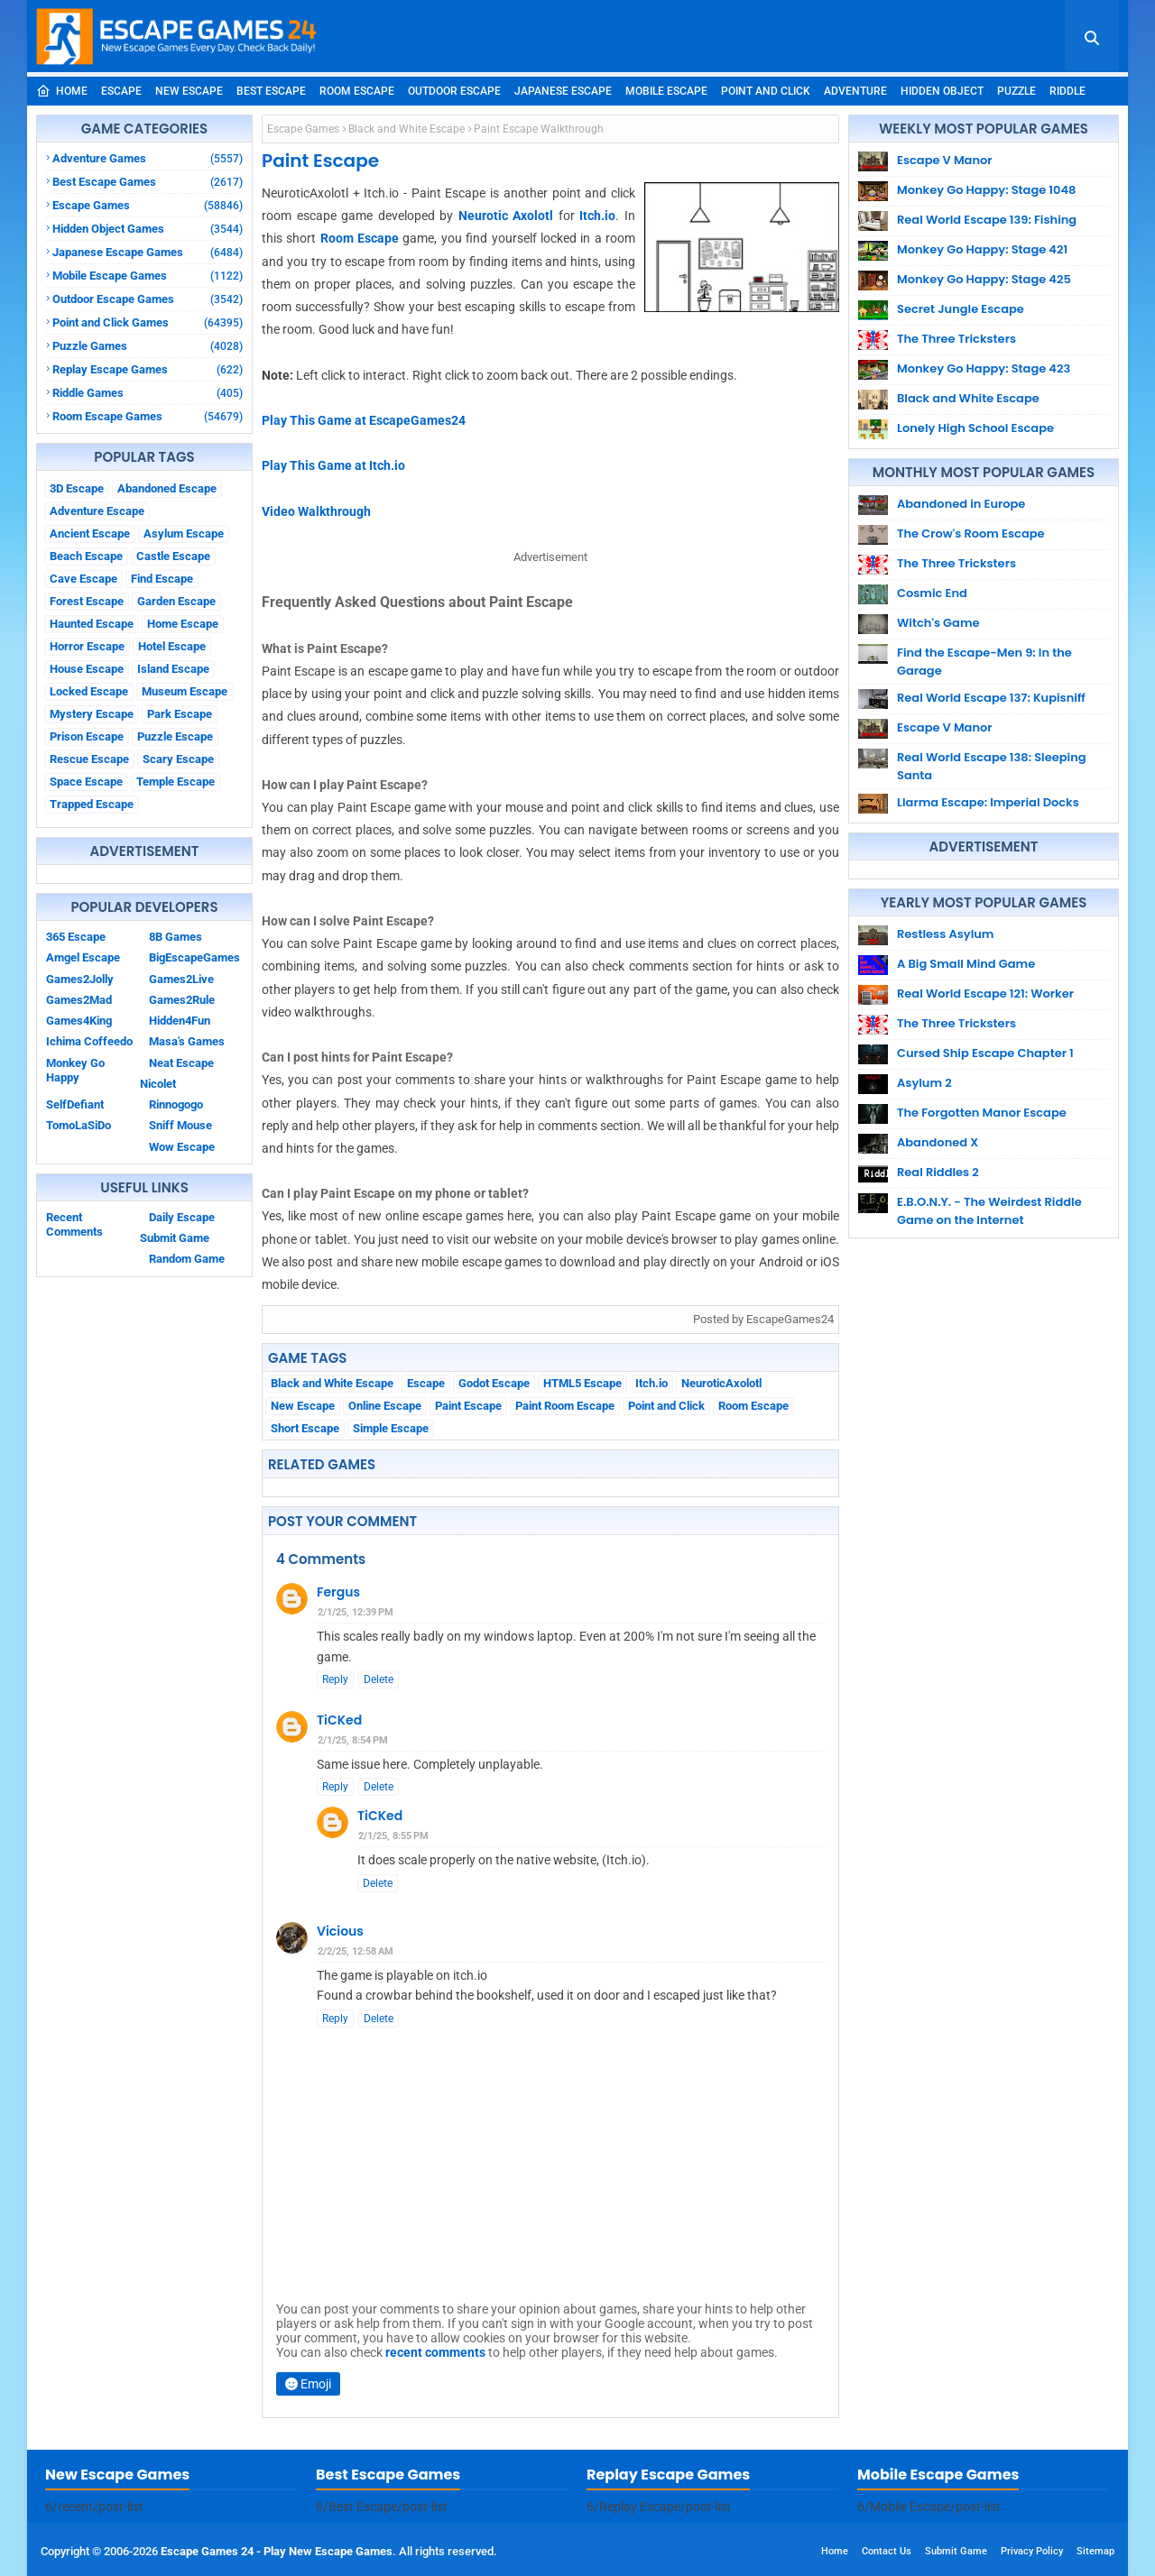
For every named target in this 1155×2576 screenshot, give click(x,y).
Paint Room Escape (564, 1405)
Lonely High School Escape (975, 428)
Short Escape (305, 1428)
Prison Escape (87, 736)
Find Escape (162, 578)
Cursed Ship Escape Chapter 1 (985, 1053)
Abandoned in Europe (961, 503)
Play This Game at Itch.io (333, 465)
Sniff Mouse (180, 1125)
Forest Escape (87, 601)
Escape (121, 91)
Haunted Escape (92, 623)
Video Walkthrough (316, 511)
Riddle (1067, 91)
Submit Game (174, 1238)
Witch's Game (938, 622)
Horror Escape (87, 646)
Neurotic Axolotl (506, 215)
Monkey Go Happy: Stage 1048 (986, 189)
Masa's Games (187, 1041)
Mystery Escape (92, 714)
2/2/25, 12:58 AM (355, 1951)
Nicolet (158, 1083)
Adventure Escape (97, 511)
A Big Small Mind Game (966, 963)
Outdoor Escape (454, 91)
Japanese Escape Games (147, 252)
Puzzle (1016, 91)
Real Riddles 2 (938, 1172)
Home (62, 91)
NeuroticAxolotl (721, 1383)
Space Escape (86, 781)
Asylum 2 (924, 1082)
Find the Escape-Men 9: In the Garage (984, 661)
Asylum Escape (183, 533)
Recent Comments (74, 1224)
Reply (335, 1679)
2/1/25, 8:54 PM (353, 1740)
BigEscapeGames (194, 957)
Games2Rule (182, 1000)
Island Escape (173, 669)
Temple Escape (175, 781)
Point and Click (765, 91)
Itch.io (597, 215)
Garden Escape (176, 601)
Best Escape (271, 91)
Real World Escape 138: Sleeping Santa (991, 766)
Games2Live (181, 979)
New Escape (189, 91)
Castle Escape (173, 556)
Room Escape (356, 91)
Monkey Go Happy (75, 1070)
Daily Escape (182, 1217)
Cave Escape (83, 578)
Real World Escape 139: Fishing (986, 219)
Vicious (340, 1931)
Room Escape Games (147, 416)
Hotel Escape (172, 646)
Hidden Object (942, 91)
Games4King (79, 1020)
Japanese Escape (563, 91)
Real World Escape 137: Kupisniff (991, 697)
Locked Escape (89, 691)
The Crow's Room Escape (971, 533)
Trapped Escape (92, 804)
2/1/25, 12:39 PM (355, 1612)
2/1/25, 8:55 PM (393, 1836)
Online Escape (384, 1405)
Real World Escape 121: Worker (985, 993)
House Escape (87, 669)
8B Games (175, 936)
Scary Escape (178, 759)
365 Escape (76, 936)
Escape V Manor (945, 160)
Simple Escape (391, 1428)
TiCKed (339, 1720)
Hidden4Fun (179, 1020)
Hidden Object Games (147, 228)
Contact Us (886, 2551)
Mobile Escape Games (147, 275)
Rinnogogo (176, 1104)
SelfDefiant (75, 1104)
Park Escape (179, 714)
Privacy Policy (1032, 2551)
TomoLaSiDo (78, 1125)
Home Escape (182, 623)
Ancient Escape (90, 533)
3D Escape (77, 488)
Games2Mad (79, 1000)
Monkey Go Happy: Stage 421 (982, 249)
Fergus (338, 1592)
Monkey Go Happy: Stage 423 (983, 368)
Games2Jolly (80, 979)
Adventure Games (147, 158)
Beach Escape (86, 556)
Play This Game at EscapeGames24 (364, 420)
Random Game (187, 1258)
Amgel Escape (83, 957)
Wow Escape (182, 1147)
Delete (378, 1679)
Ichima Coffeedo (89, 1041)
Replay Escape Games (147, 369)
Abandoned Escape (167, 488)
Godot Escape (494, 1383)
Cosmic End (932, 593)
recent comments (435, 2352)
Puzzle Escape (175, 736)
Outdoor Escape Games (147, 299)
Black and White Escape (406, 129)
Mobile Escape (666, 91)
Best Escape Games (147, 182)
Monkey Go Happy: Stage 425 (984, 279)
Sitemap (1095, 2551)
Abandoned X (937, 1142)
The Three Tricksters (956, 338)
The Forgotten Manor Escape (982, 1112)
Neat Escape (181, 1063)
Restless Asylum (945, 934)
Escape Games (147, 205)
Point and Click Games (147, 322)
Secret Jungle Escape (960, 308)
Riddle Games (147, 393)
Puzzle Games (147, 346)
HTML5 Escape (582, 1383)
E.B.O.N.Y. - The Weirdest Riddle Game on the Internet (989, 1210)
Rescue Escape (89, 759)
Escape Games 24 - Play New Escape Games (277, 2551)
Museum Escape (184, 691)
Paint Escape (468, 1405)
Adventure (855, 91)
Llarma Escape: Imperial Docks (988, 802)
